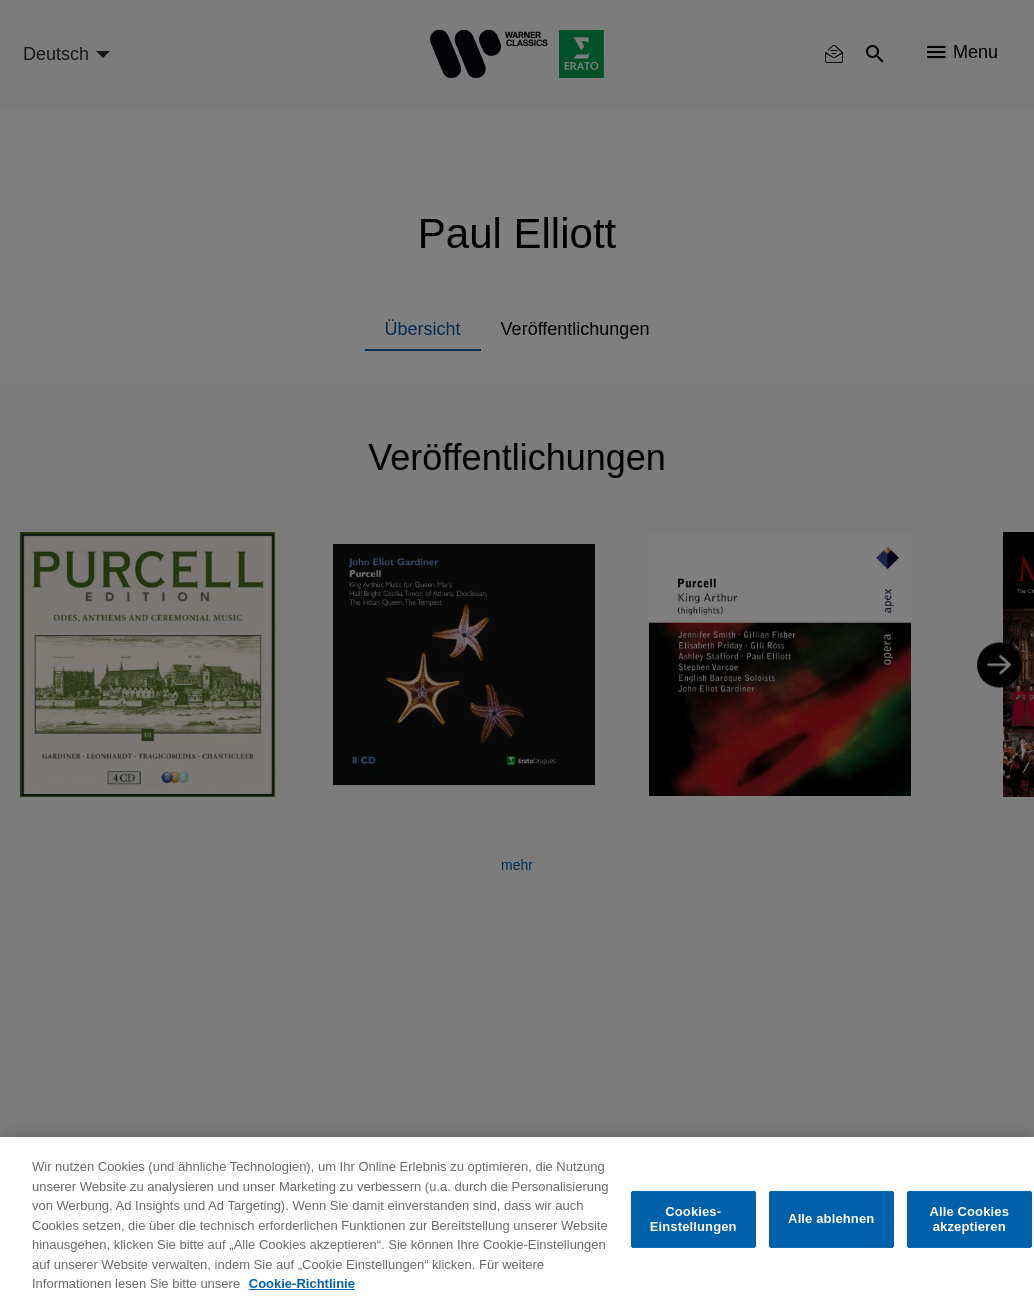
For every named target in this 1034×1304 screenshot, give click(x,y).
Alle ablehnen (831, 1218)
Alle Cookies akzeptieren (969, 1219)
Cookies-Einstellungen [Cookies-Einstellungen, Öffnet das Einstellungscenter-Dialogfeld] (693, 1219)
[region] (517, 1220)
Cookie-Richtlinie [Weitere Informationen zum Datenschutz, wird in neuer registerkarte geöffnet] (302, 1283)
